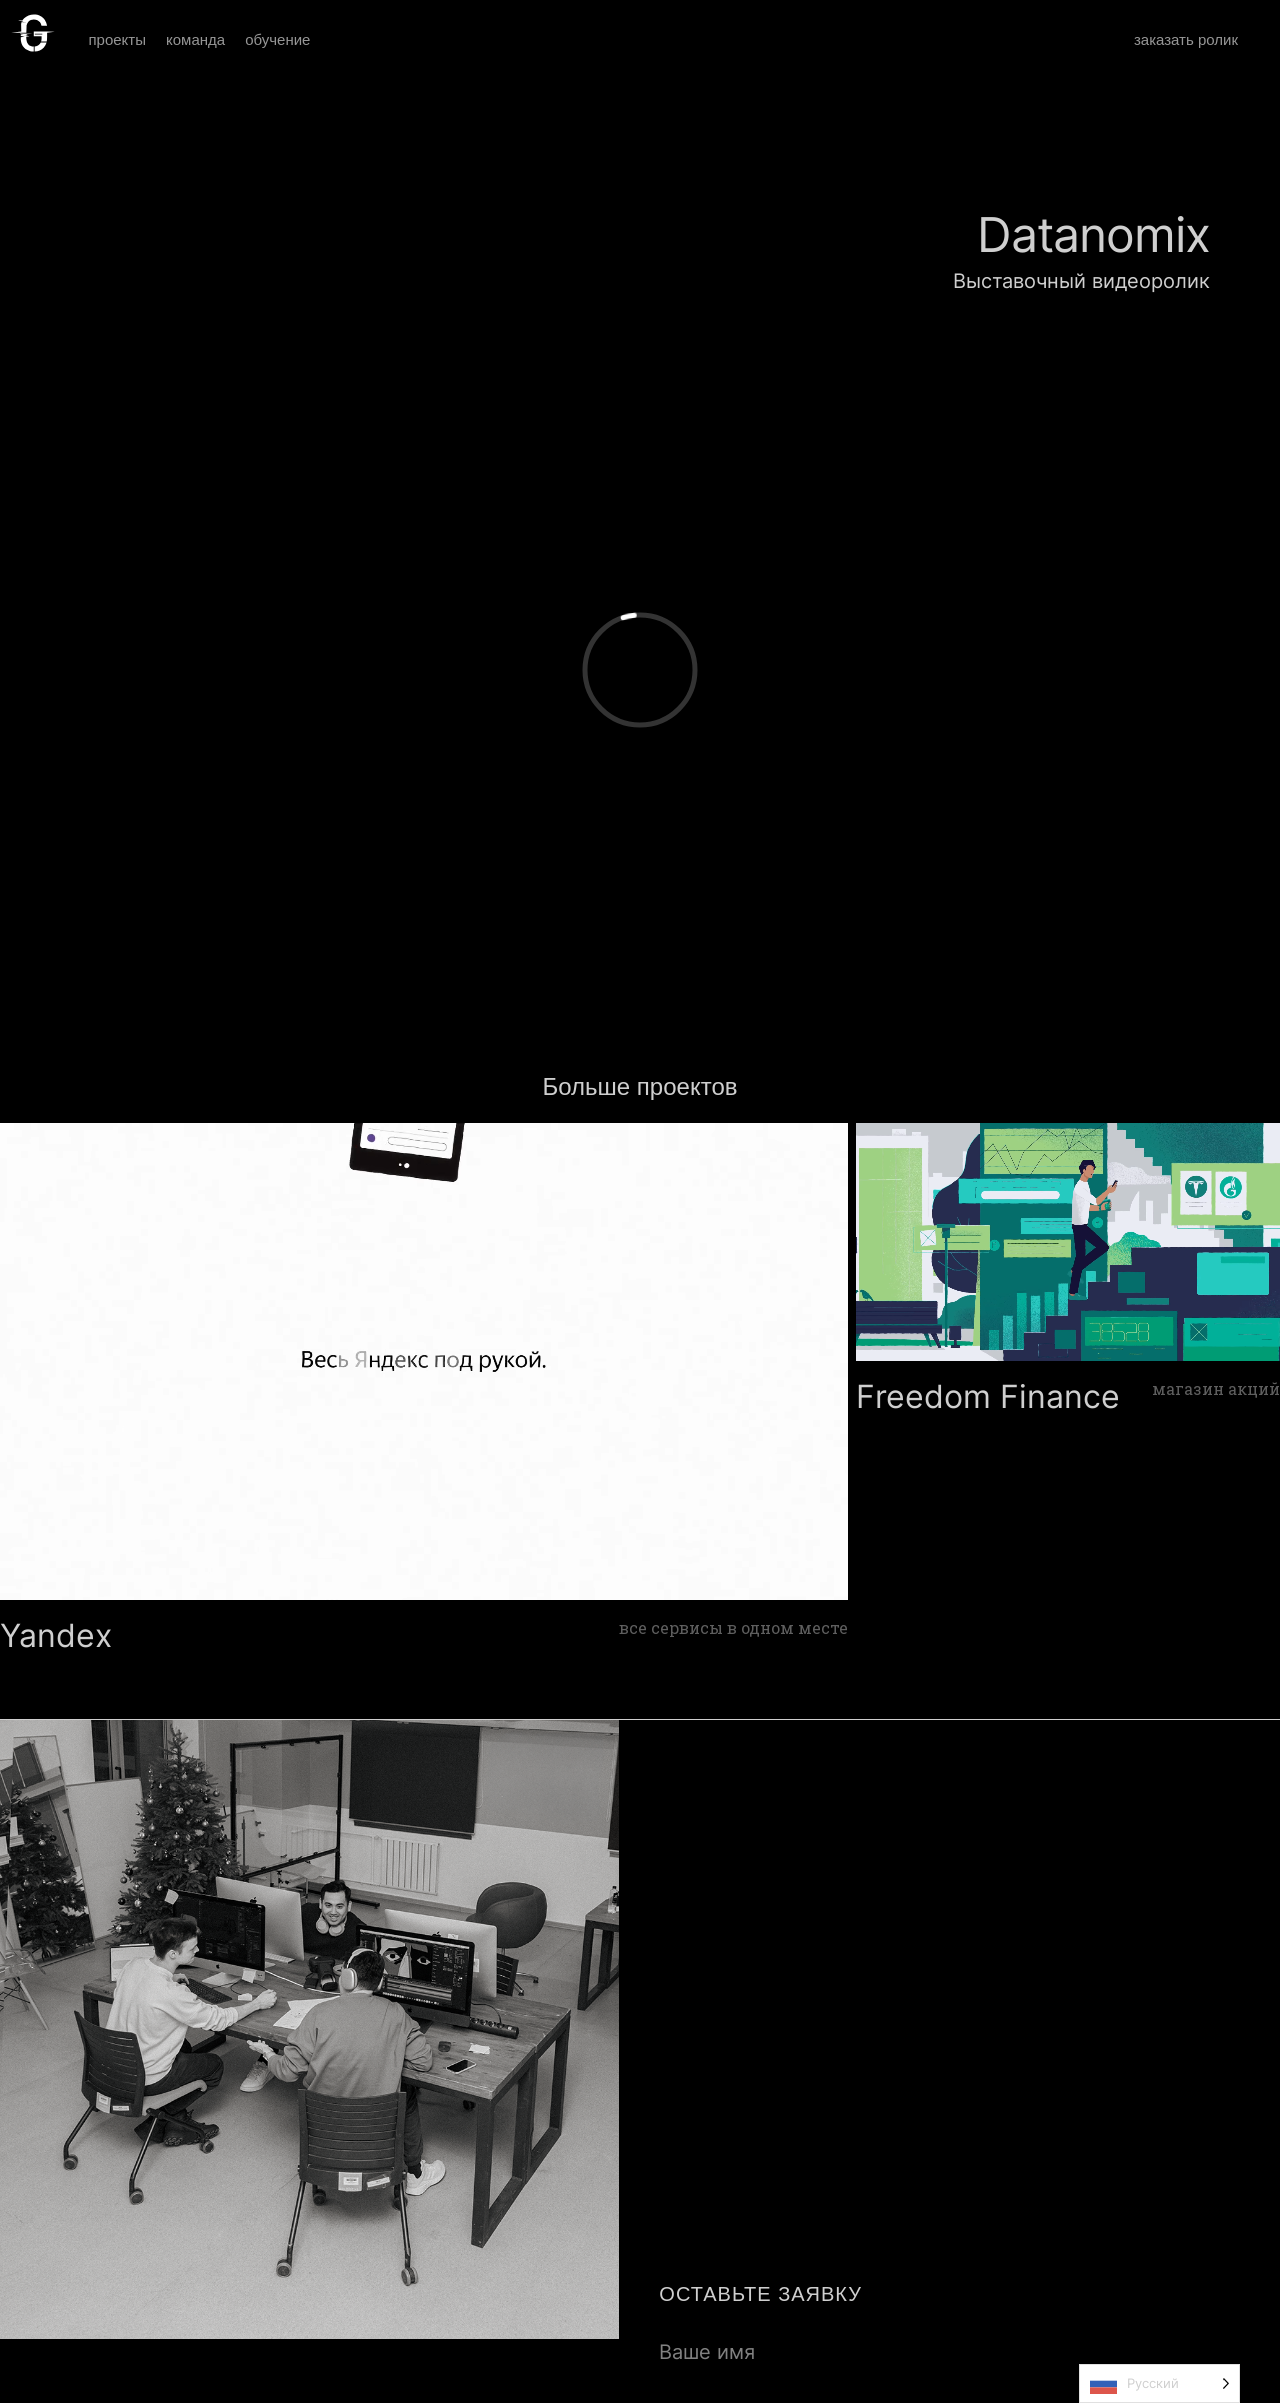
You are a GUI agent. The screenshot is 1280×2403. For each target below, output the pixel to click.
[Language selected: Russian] (1159, 2383)
